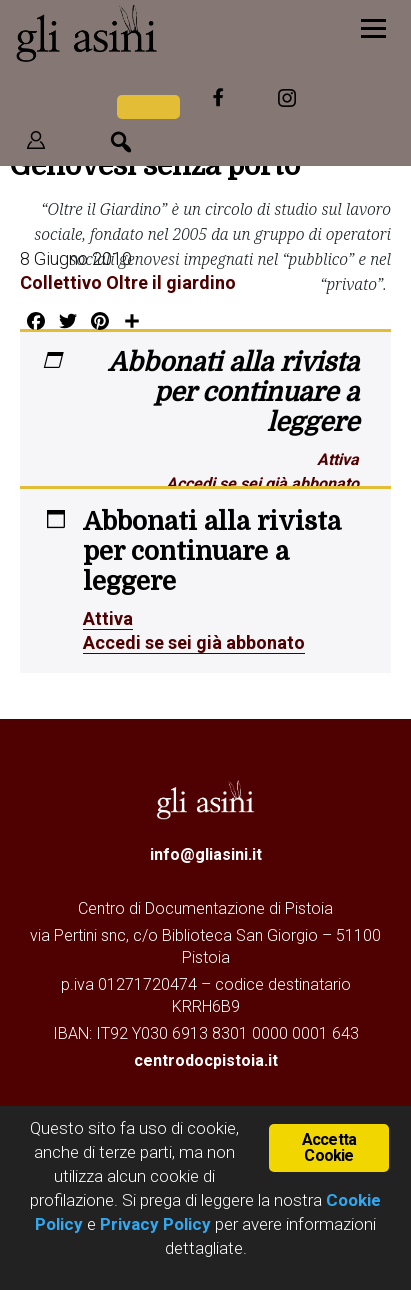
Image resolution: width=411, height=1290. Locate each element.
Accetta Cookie (329, 1147)
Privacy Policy (155, 1224)
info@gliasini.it (206, 854)
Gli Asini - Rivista (145, 33)
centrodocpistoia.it (206, 1060)
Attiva (338, 459)
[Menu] (373, 27)
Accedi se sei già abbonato (262, 483)
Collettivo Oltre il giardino (128, 282)
